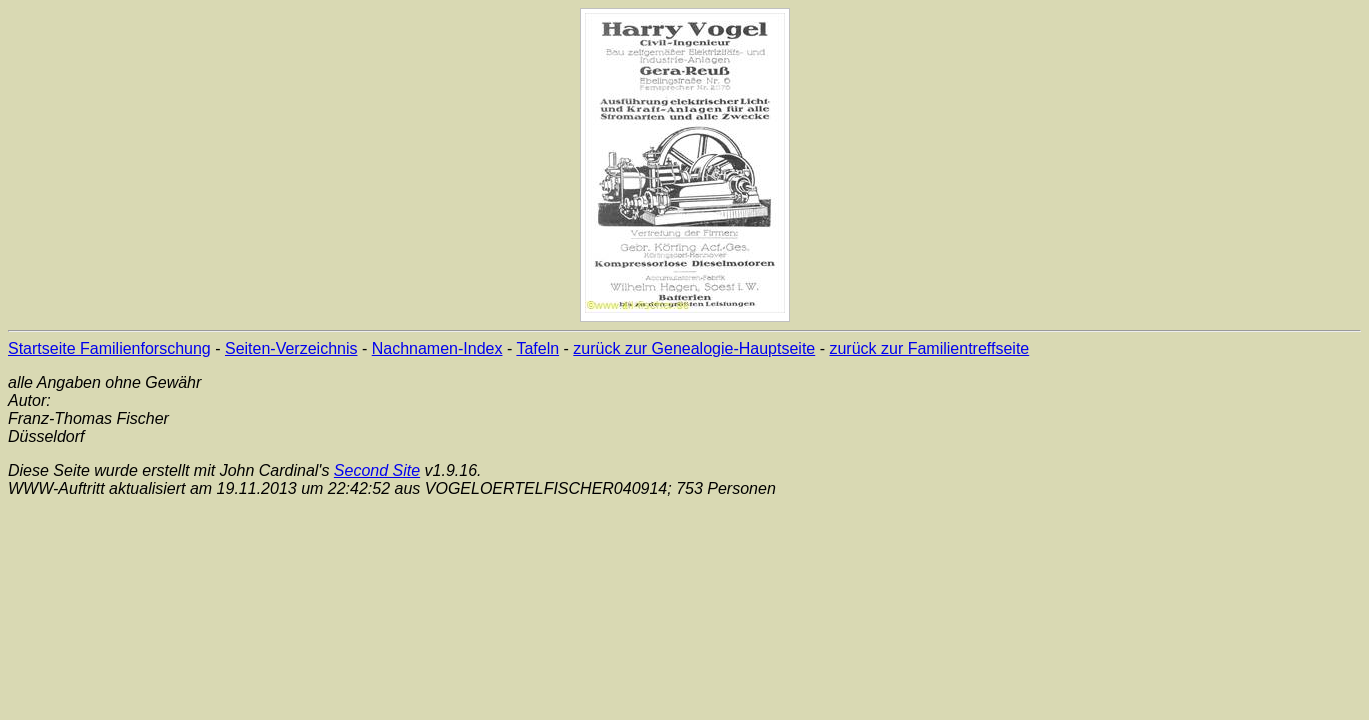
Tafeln (537, 348)
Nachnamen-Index (437, 348)
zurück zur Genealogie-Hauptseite (694, 348)
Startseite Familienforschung (109, 348)
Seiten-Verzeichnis (291, 348)
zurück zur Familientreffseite (929, 348)
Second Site (377, 470)
